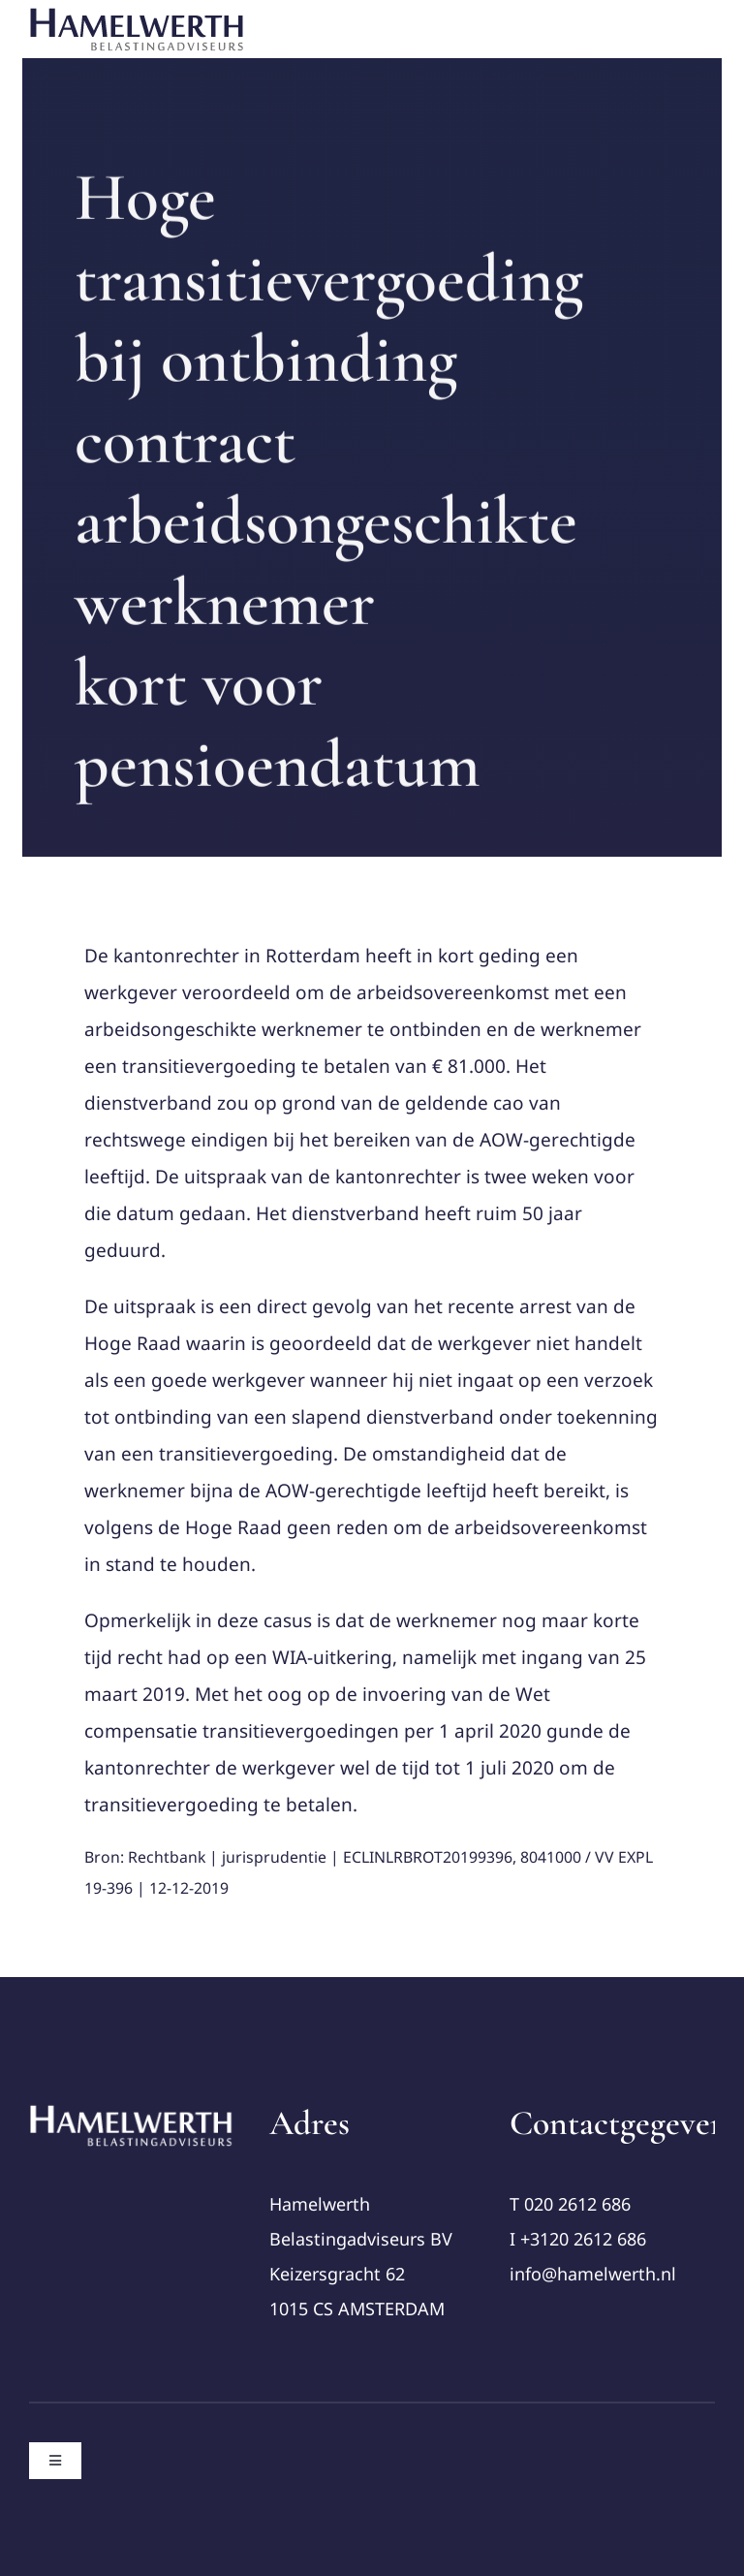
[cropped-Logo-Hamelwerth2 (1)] (132, 2111)
